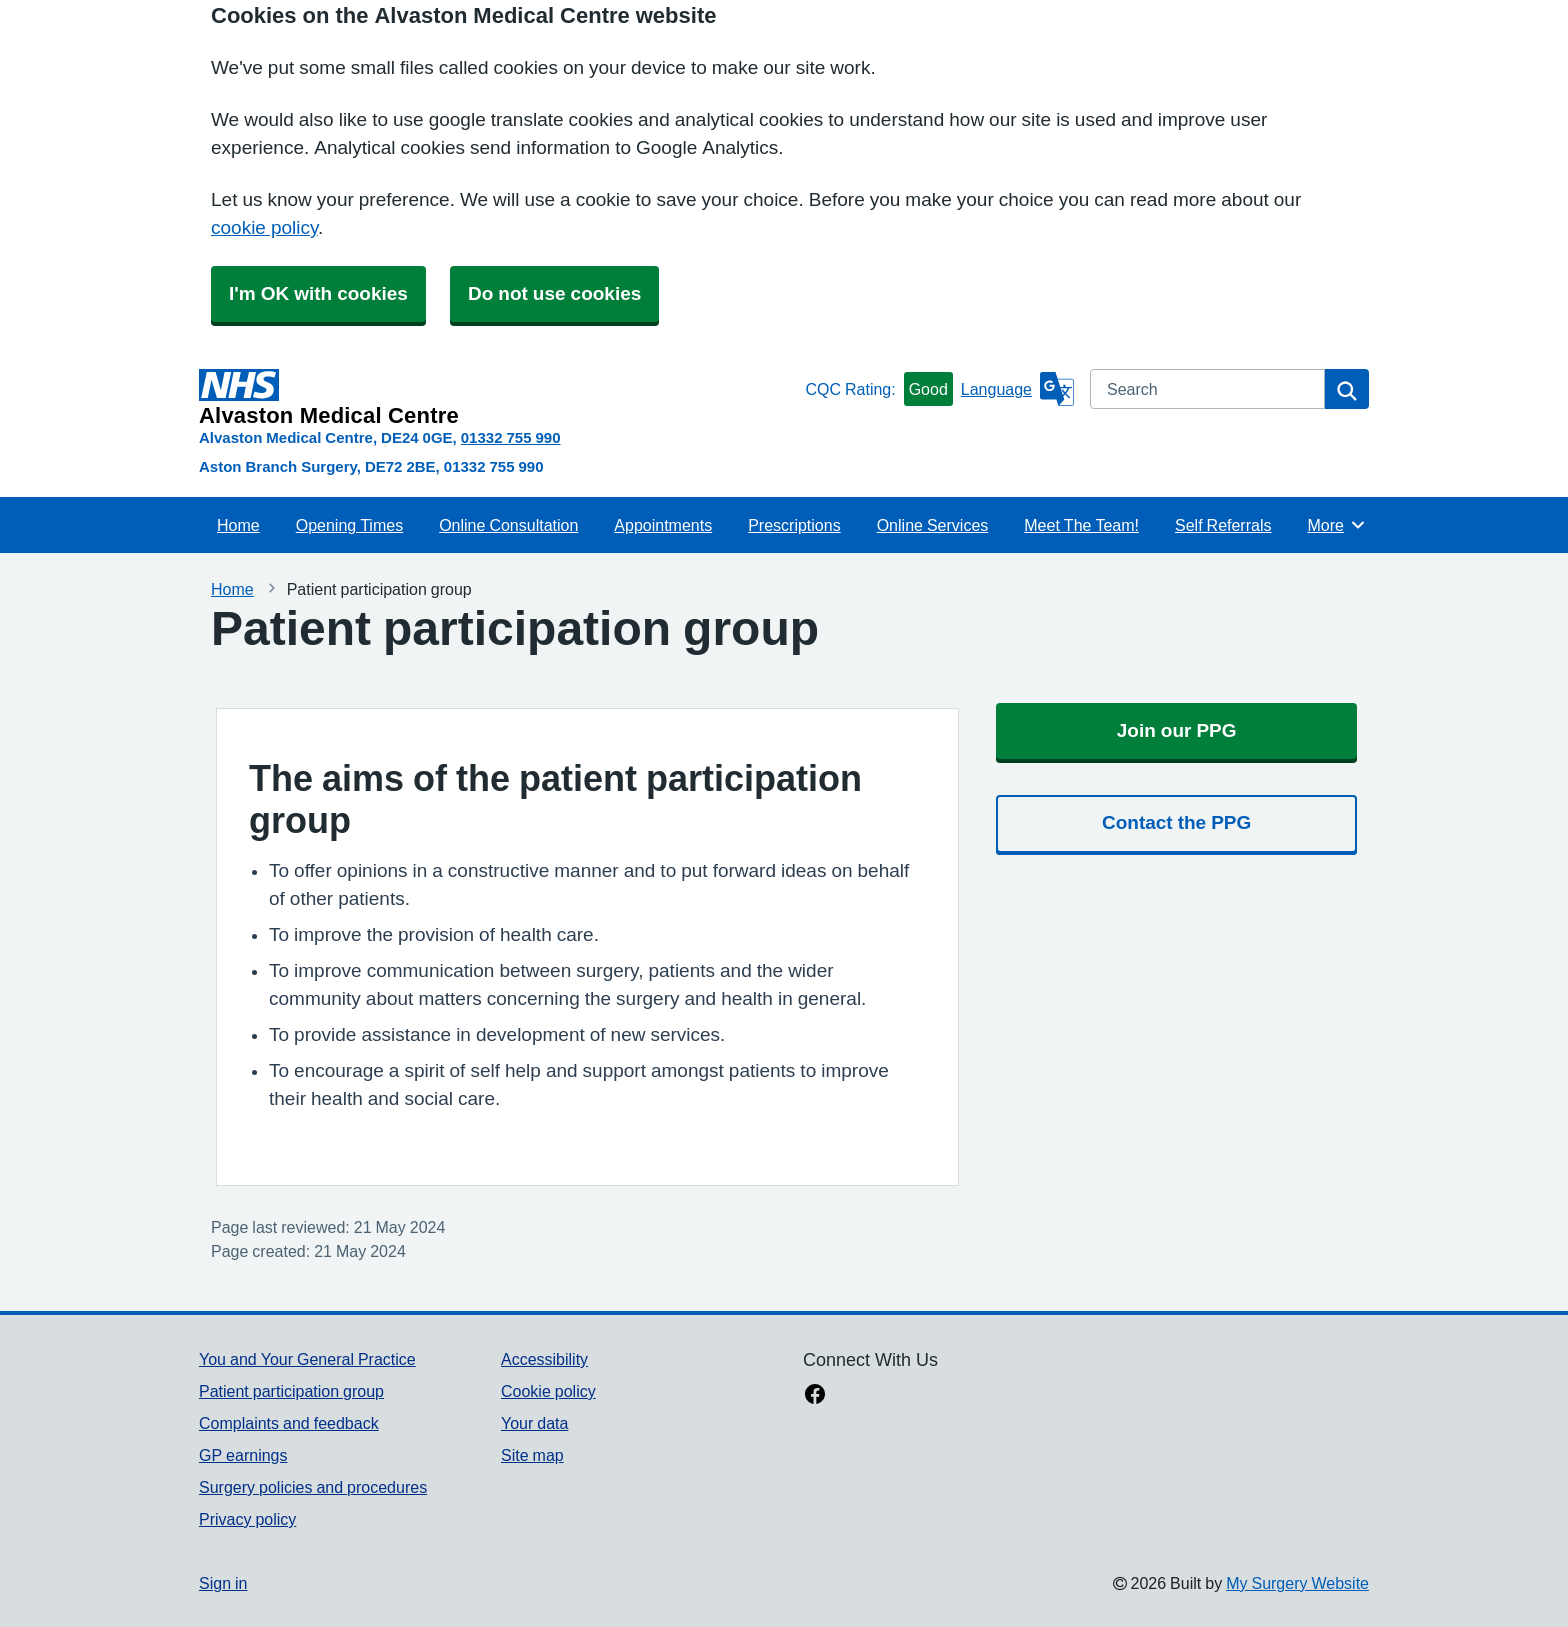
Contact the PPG (1176, 822)
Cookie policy (548, 1391)
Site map (532, 1455)
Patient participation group (291, 1391)
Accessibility (544, 1359)
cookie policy (264, 227)
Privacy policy (247, 1519)
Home (238, 525)
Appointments (663, 525)
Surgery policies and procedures (313, 1487)
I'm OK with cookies (318, 293)
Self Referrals (1223, 525)
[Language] (1017, 389)
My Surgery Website (1297, 1583)
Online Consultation (508, 525)
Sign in (223, 1583)
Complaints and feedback (289, 1423)
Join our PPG (1177, 730)
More (1336, 525)
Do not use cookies (554, 293)
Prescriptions (794, 525)
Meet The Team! (1081, 525)
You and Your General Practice (307, 1359)
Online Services (933, 525)
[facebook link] (815, 1396)
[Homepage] (498, 398)
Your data (534, 1423)
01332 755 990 (511, 437)
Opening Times (349, 525)
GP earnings (243, 1455)
